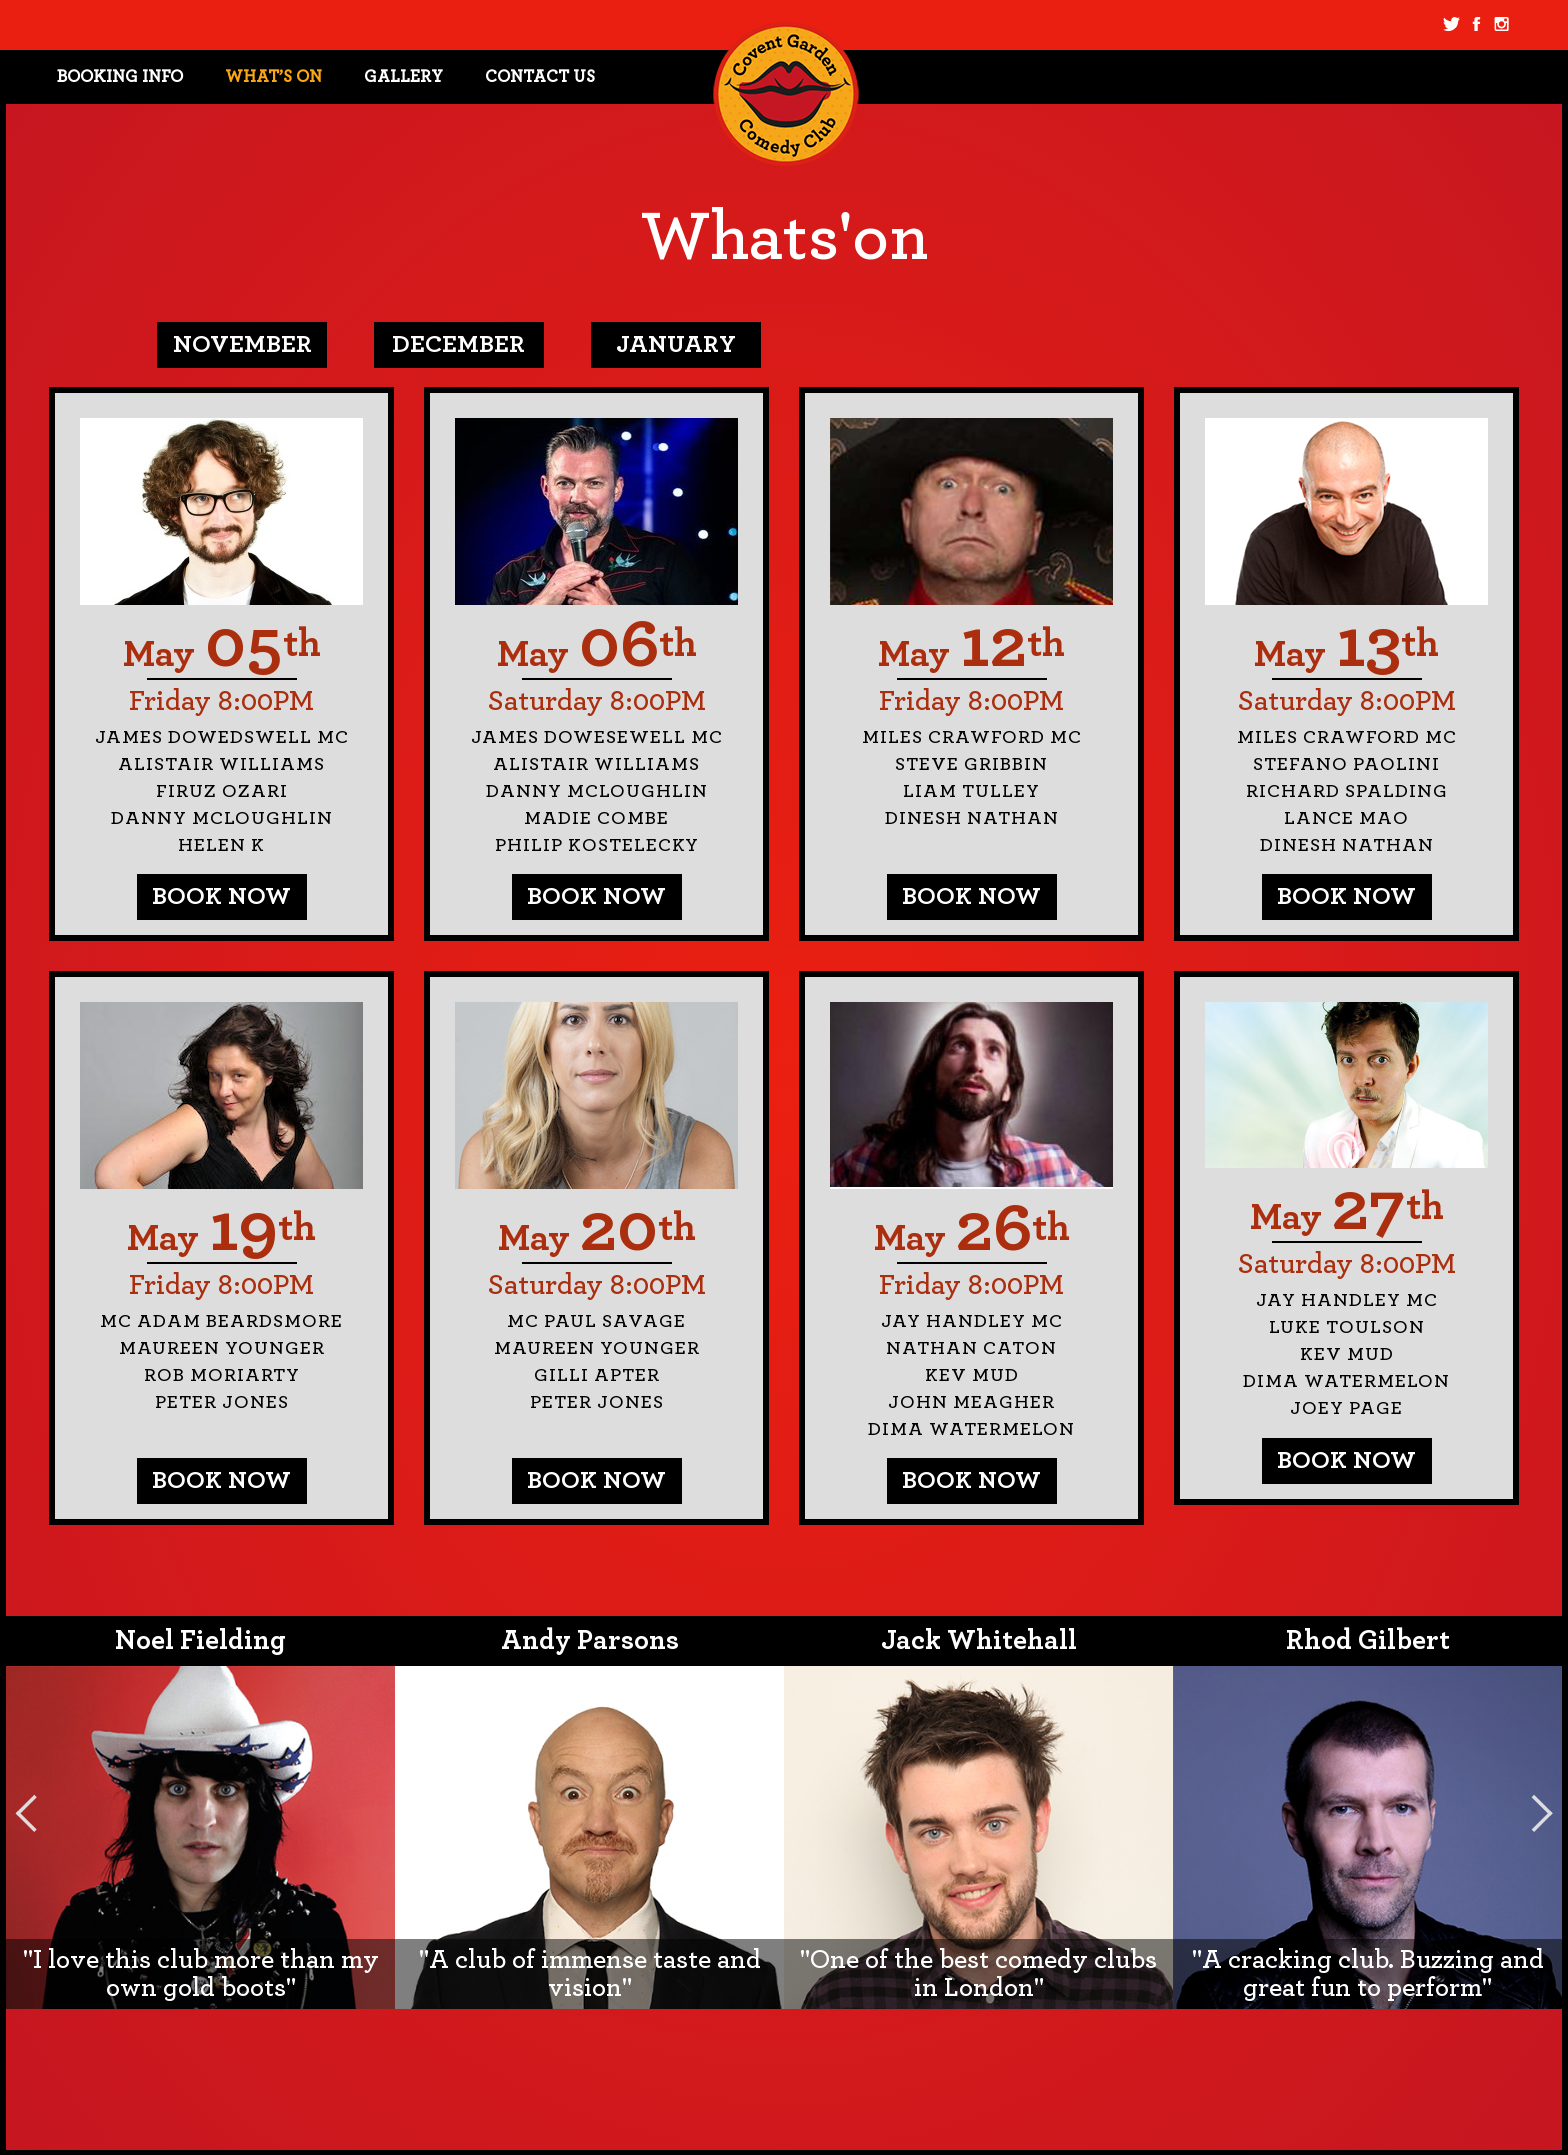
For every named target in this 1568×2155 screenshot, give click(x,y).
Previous (26, 1813)
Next (1542, 1813)
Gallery (403, 76)
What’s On (273, 76)
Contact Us (540, 76)
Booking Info (120, 76)
